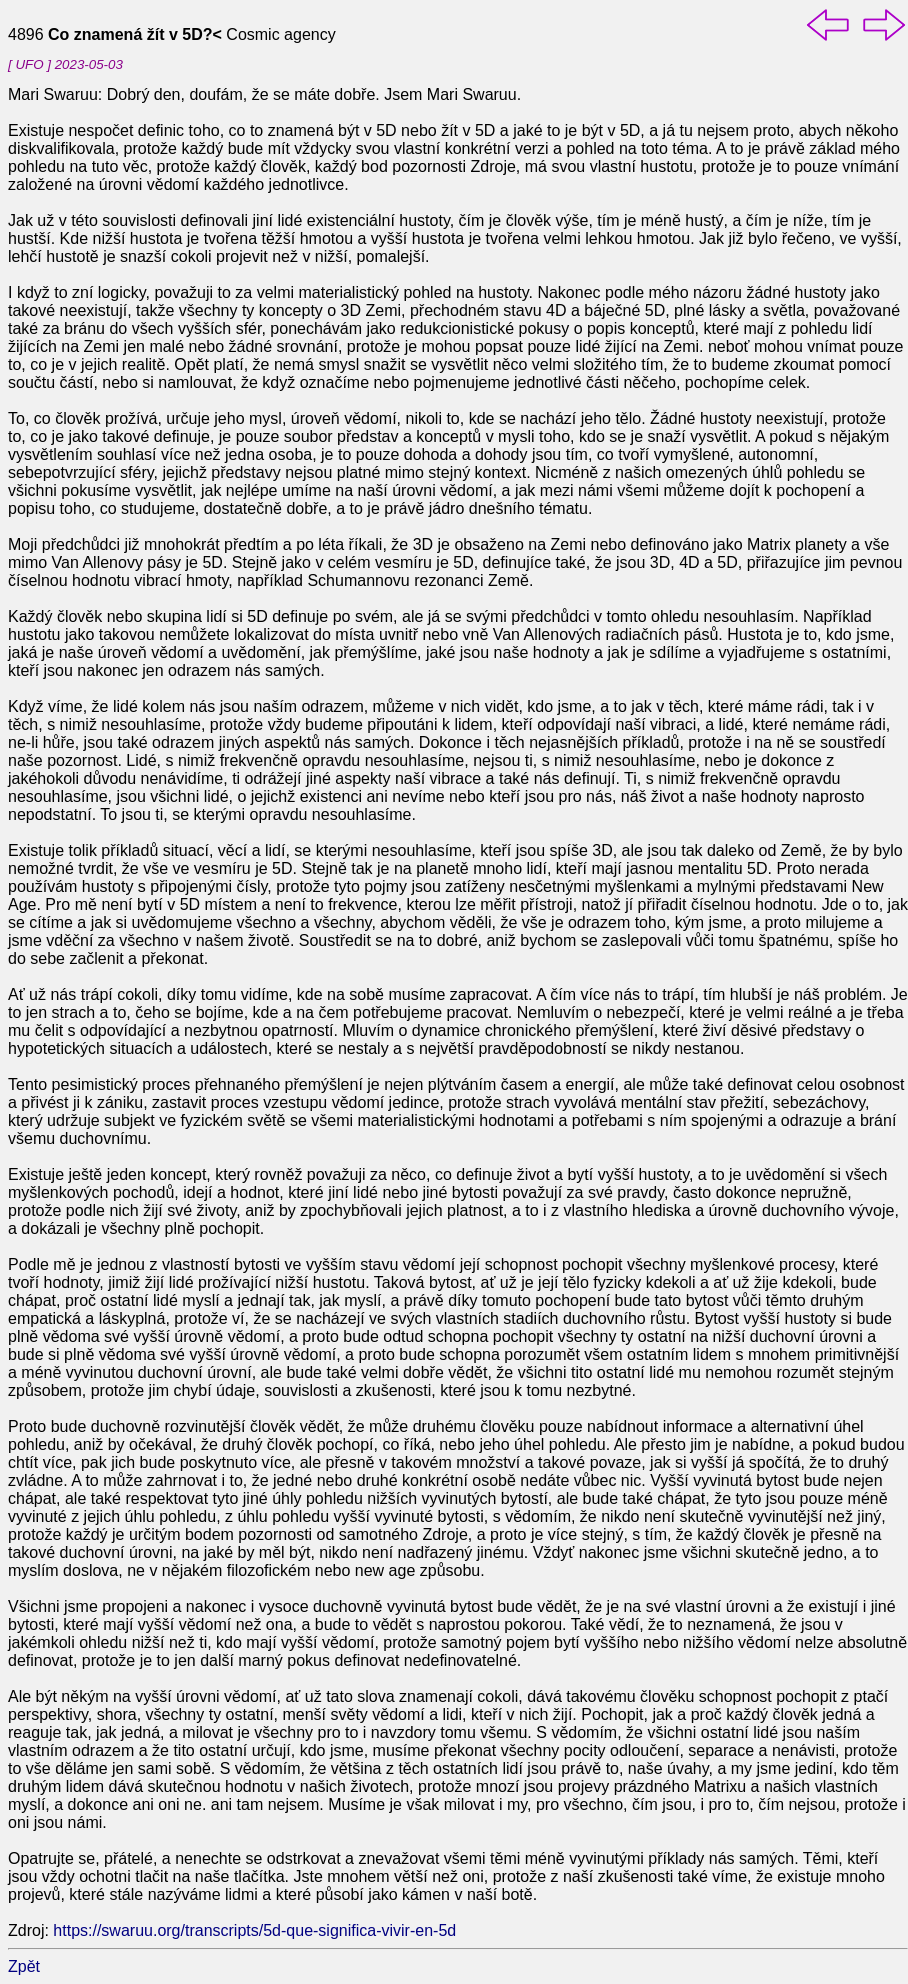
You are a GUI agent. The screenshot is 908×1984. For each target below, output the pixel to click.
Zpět (24, 1966)
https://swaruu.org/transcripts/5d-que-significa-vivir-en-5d (254, 1930)
